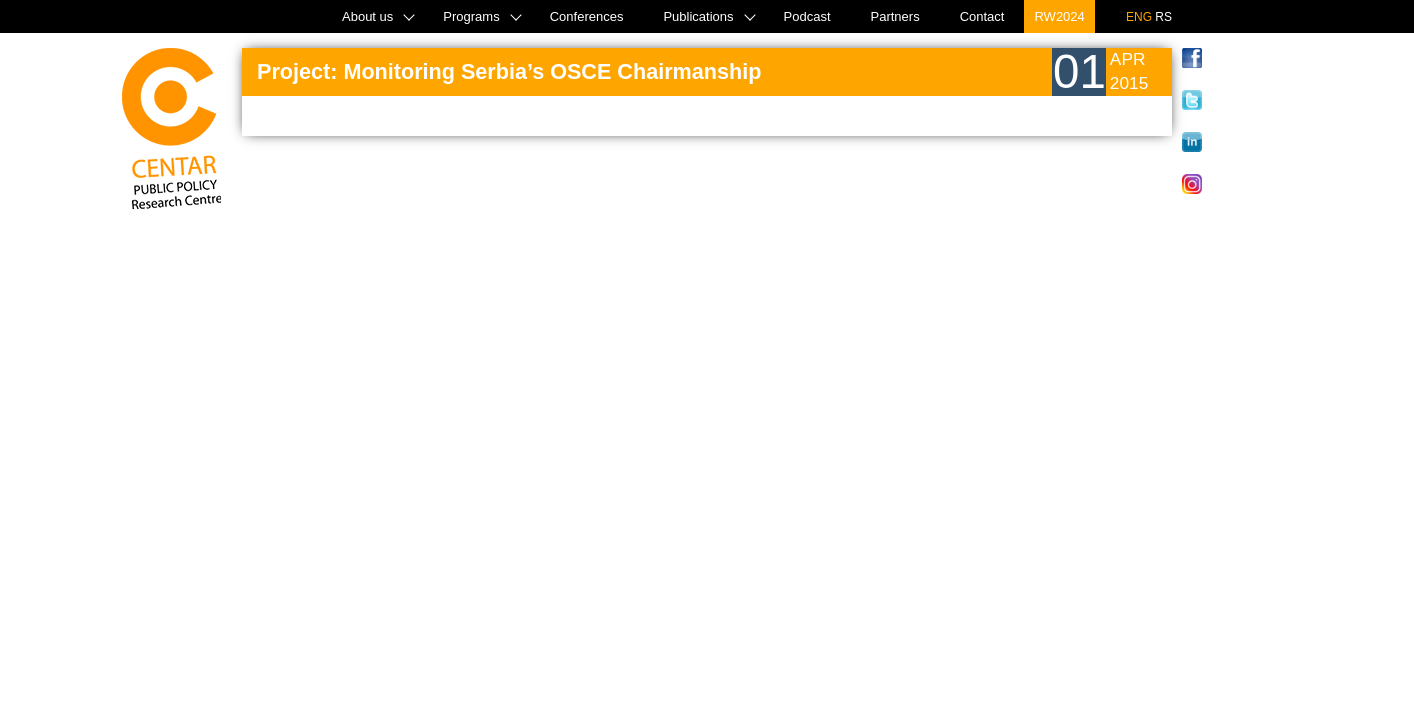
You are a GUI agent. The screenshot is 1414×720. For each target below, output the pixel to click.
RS (1163, 17)
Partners (895, 16)
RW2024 (1059, 16)
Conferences (587, 16)
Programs (471, 16)
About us (367, 16)
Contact (982, 16)
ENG (1139, 17)
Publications (698, 16)
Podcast (807, 16)
